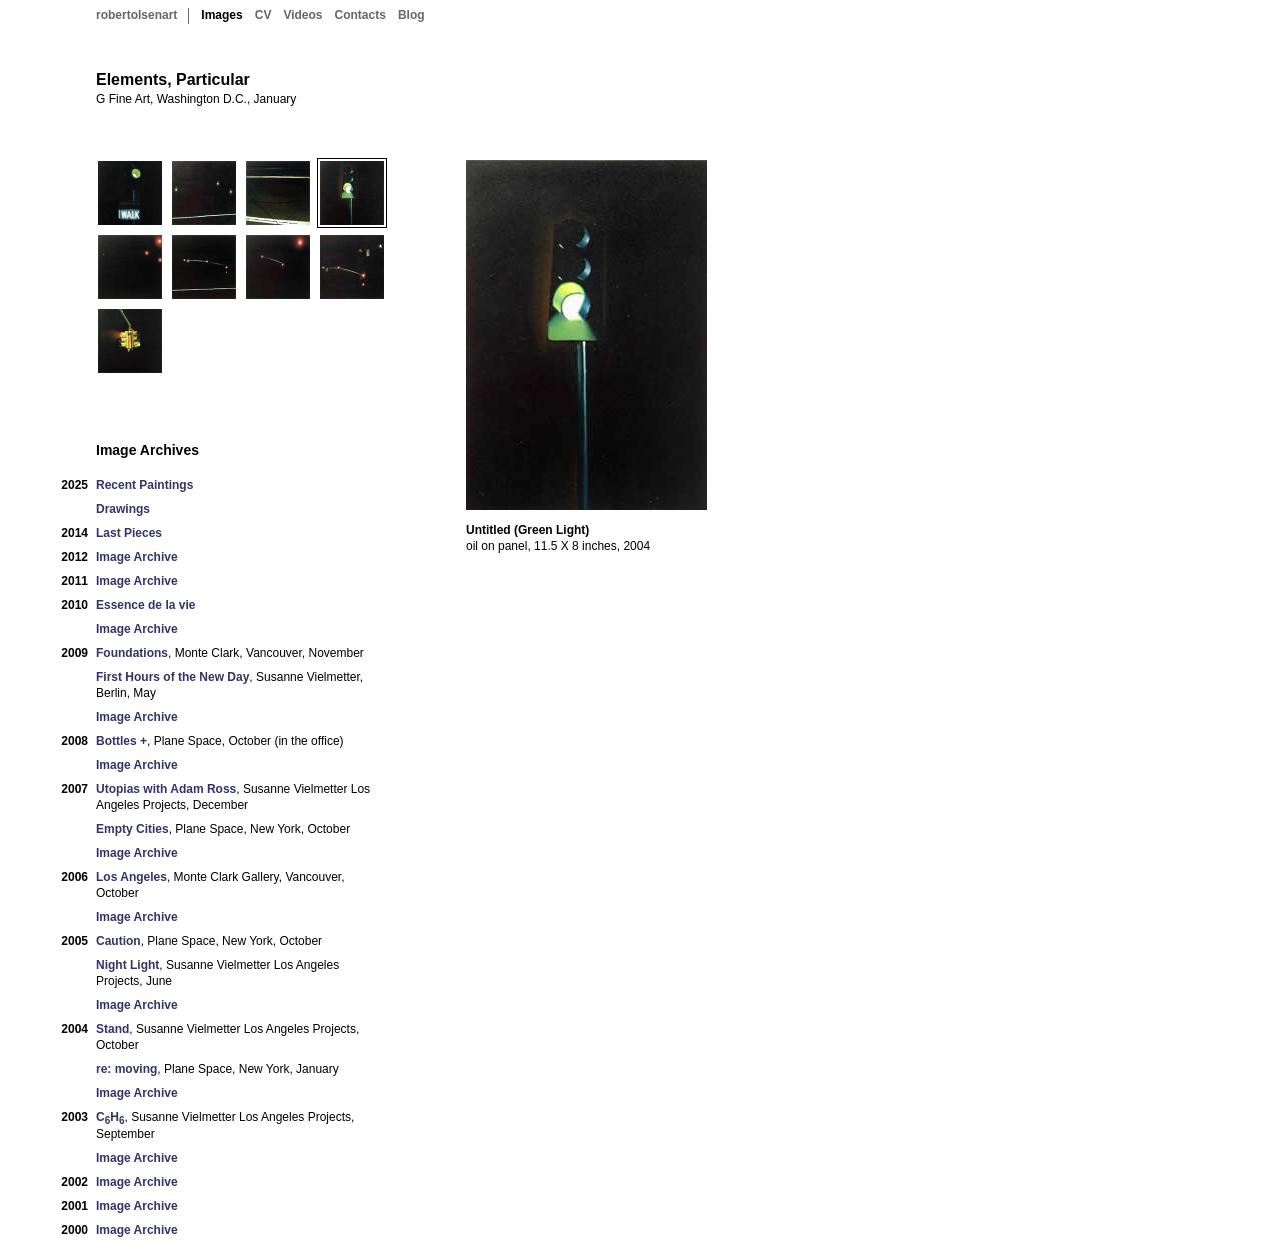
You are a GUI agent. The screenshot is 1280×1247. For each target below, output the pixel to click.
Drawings (123, 509)
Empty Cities (132, 829)
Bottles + (121, 741)
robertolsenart (136, 15)
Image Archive (137, 557)
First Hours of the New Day (172, 677)
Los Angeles (131, 877)
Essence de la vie (145, 605)
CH (110, 1117)
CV (263, 15)
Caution (118, 941)
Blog (411, 15)
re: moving (126, 1069)
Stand (112, 1029)
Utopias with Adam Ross (166, 789)
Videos (302, 15)
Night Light (127, 965)
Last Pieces (129, 533)
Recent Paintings (144, 485)
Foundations (132, 653)
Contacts (360, 15)
